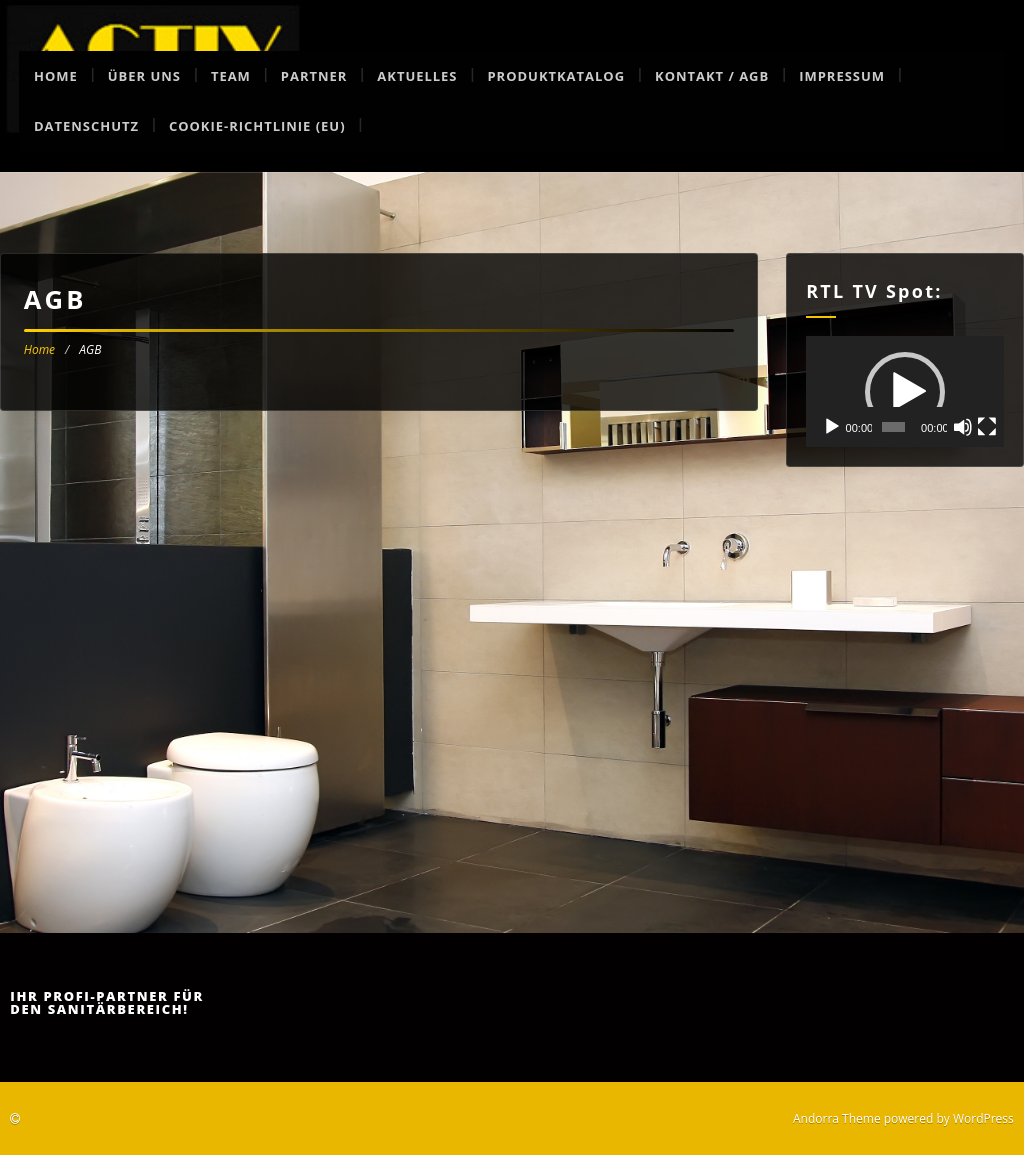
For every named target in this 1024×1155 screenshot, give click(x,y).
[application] (905, 391)
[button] (905, 392)
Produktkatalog (556, 76)
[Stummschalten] (963, 427)
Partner (314, 76)
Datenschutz (86, 126)
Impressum (842, 76)
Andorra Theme (837, 1118)
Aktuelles (417, 76)
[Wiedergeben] (832, 427)
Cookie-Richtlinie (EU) (257, 126)
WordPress (983, 1118)
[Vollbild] (987, 427)
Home (56, 76)
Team (231, 76)
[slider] (893, 427)
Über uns (144, 76)
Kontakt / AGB (712, 76)
